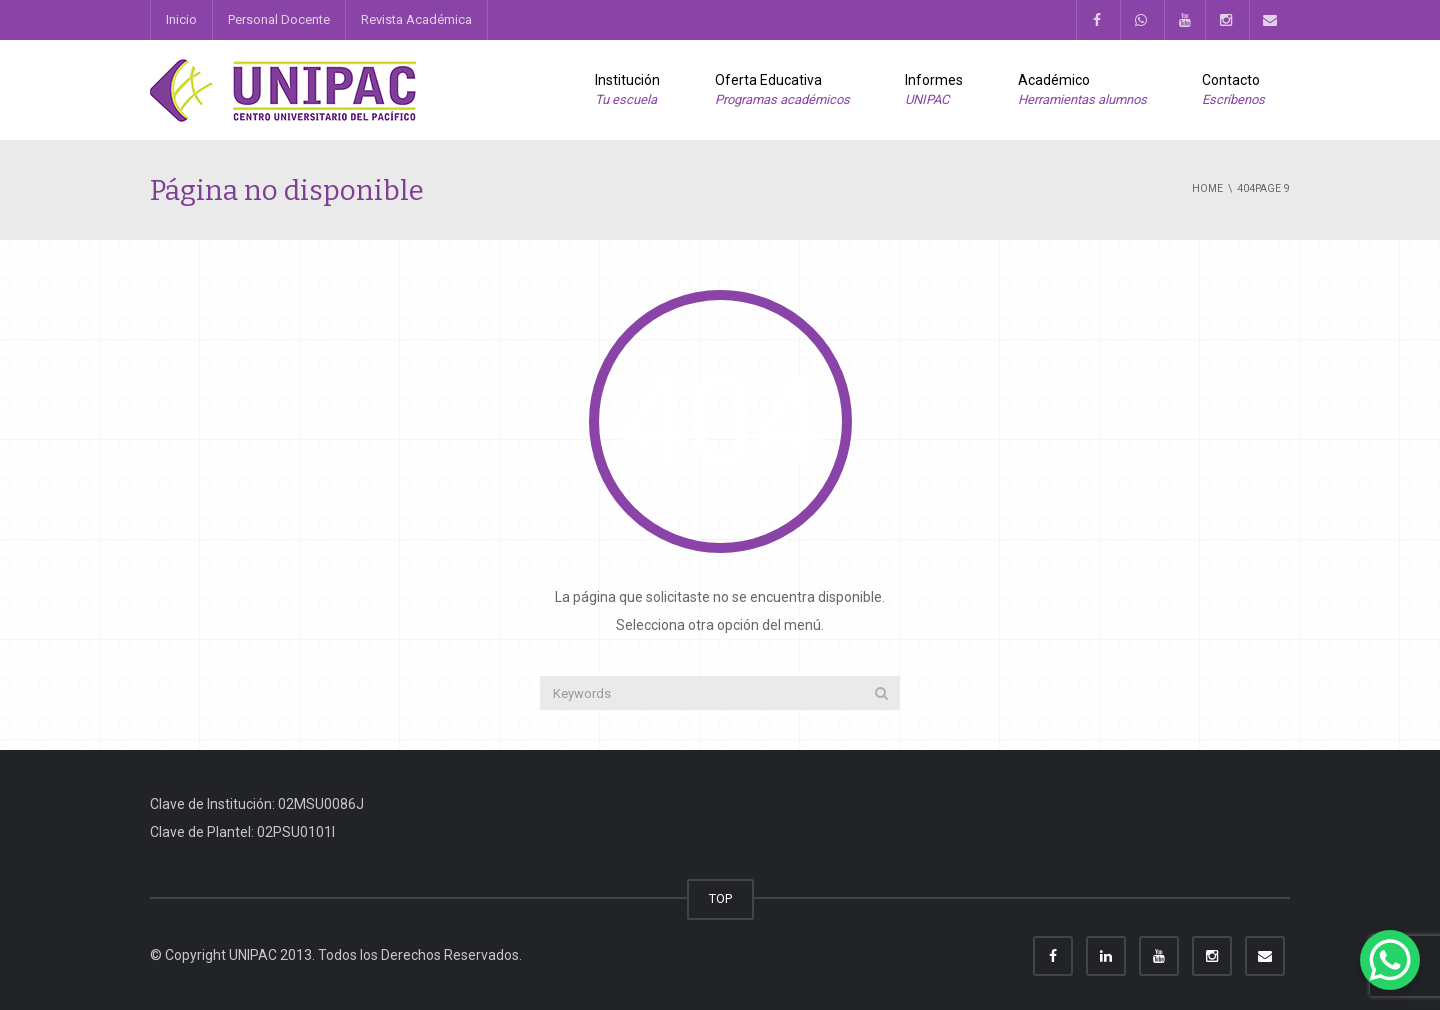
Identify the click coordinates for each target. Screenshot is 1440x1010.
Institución (627, 91)
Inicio (181, 19)
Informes (934, 91)
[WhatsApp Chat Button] (1390, 960)
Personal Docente (279, 19)
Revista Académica (416, 19)
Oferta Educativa (782, 91)
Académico (1082, 91)
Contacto (1233, 91)
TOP (720, 898)
